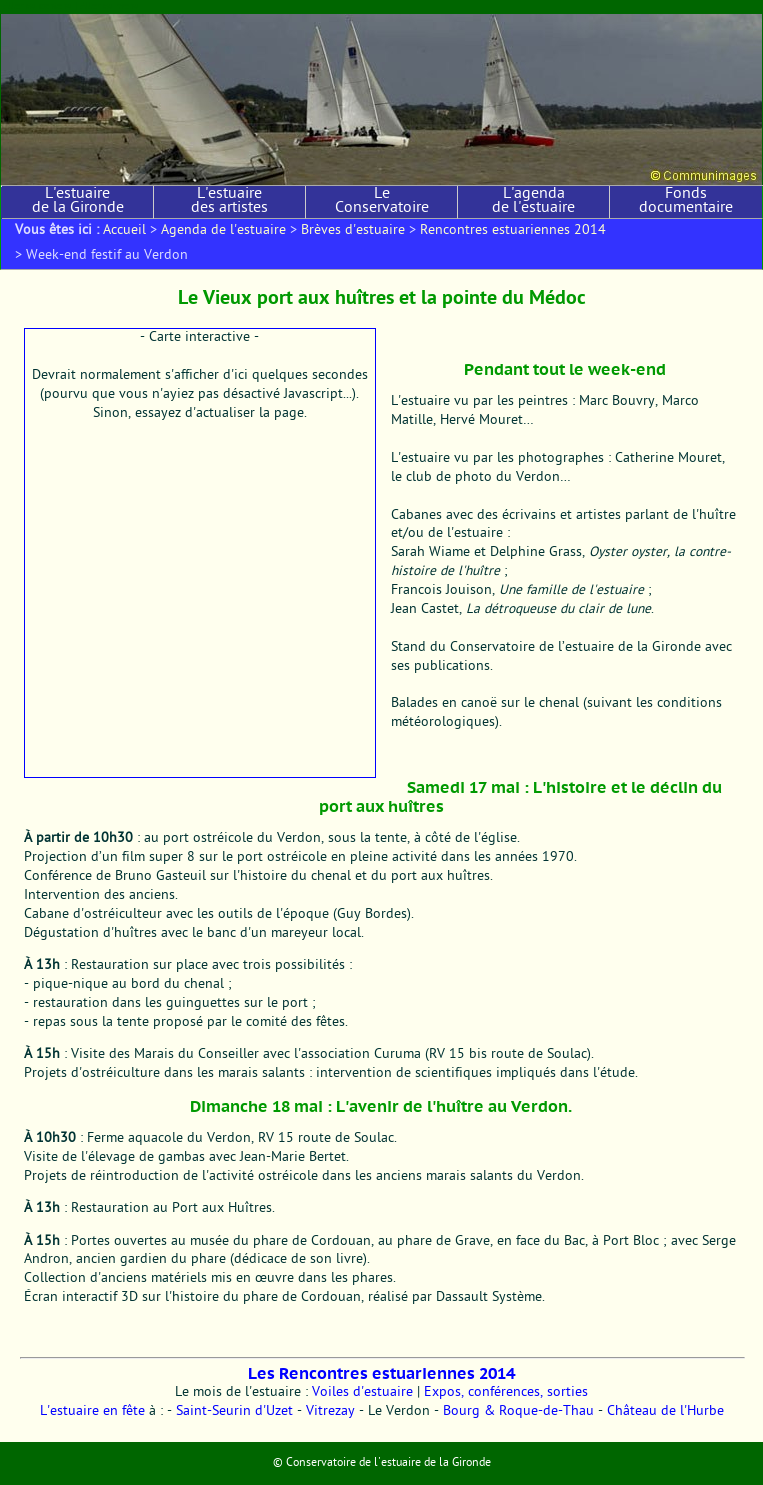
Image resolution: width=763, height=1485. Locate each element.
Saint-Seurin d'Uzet (234, 1412)
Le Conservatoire (382, 202)
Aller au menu (109, 6)
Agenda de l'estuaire (223, 231)
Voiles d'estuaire (362, 1393)
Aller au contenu (37, 6)
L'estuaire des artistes (229, 202)
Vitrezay (330, 1412)
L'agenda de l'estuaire (533, 202)
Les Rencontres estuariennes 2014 (381, 1373)
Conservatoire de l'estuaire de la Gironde (388, 1463)
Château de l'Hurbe (665, 1412)
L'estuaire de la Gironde (78, 202)
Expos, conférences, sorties (506, 1393)
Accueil (124, 231)
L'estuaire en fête (92, 1412)
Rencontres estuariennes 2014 (513, 231)
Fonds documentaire (686, 202)
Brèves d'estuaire (353, 231)
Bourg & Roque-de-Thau (518, 1412)
